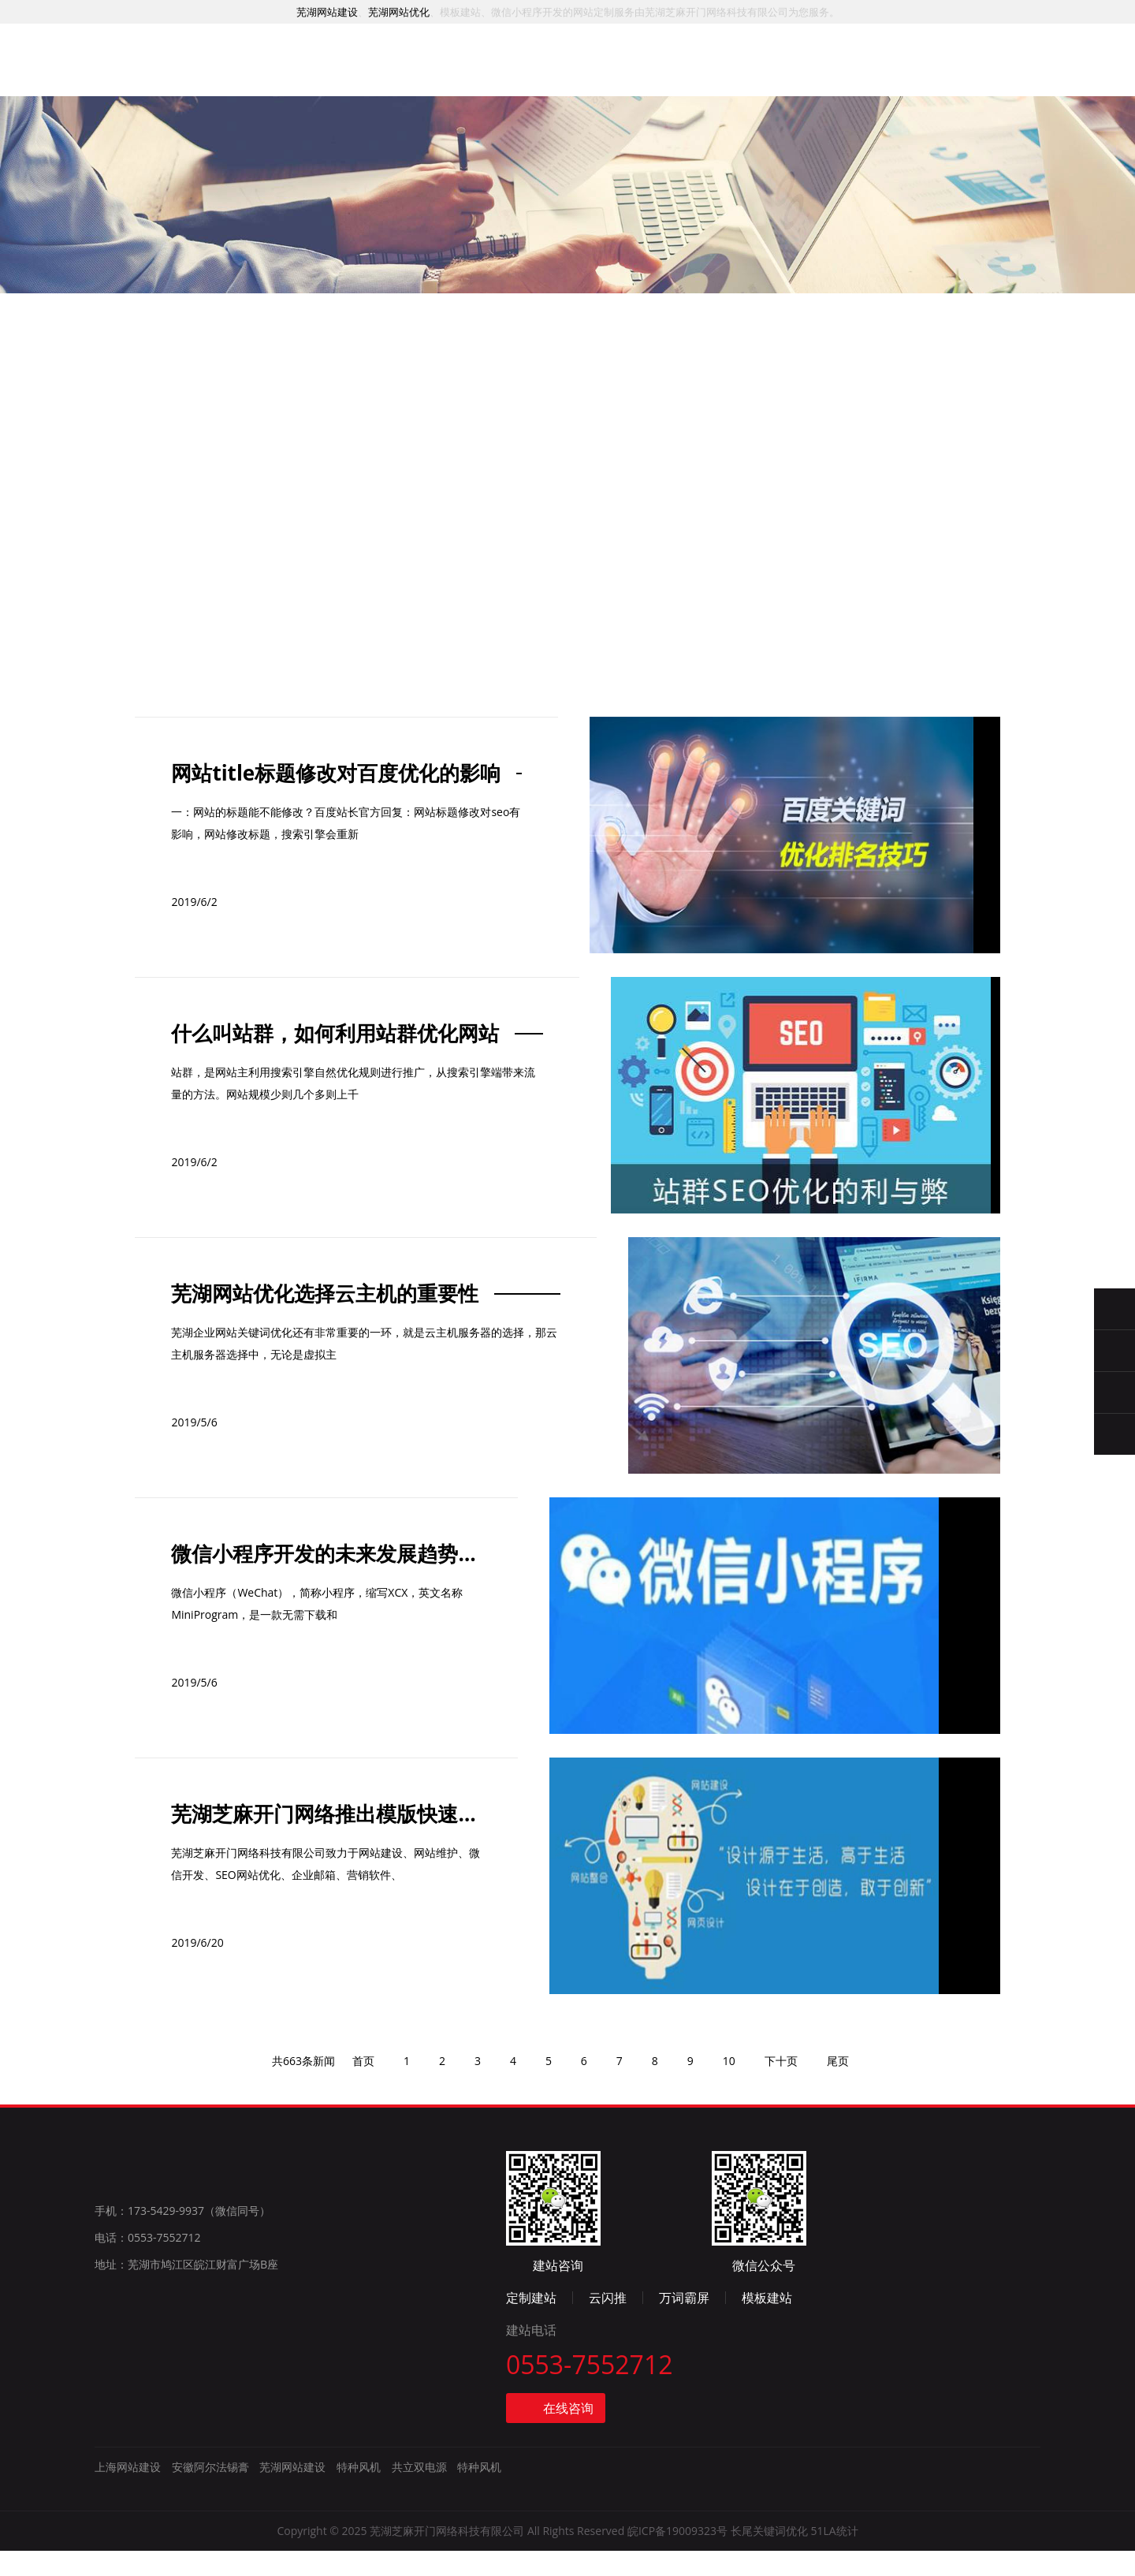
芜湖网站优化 (399, 12)
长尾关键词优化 (769, 2557)
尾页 (852, 2224)
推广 (545, 79)
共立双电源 (419, 2494)
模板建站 (986, 2321)
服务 (389, 74)
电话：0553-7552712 (148, 2410)
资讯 (700, 84)
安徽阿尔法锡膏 (210, 2494)
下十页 (792, 2224)
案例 (467, 76)
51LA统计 (834, 2557)
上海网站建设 (128, 2494)
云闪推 (827, 2321)
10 (738, 2224)
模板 (623, 82)
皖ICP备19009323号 (677, 2557)
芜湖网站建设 (327, 12)
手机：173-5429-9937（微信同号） (182, 2383)
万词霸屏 (903, 2321)
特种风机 (359, 2494)
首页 (311, 73)
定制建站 (750, 2321)
